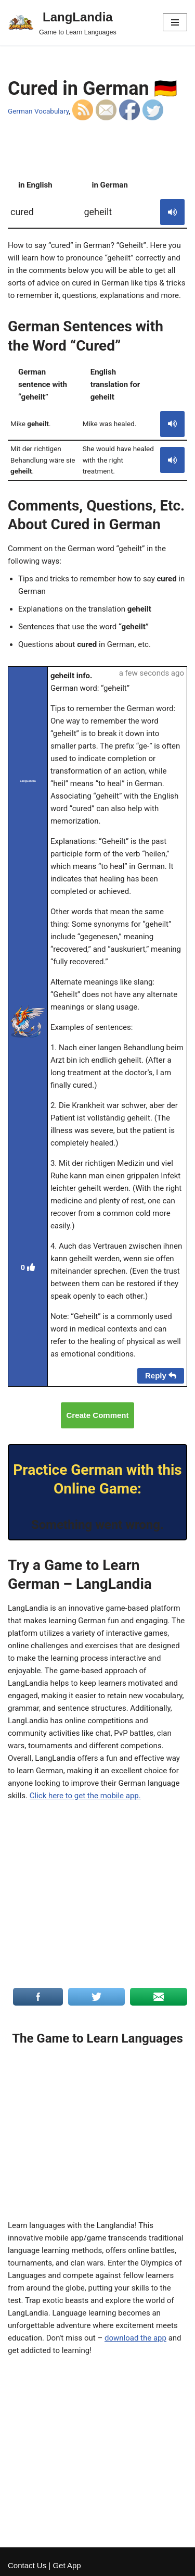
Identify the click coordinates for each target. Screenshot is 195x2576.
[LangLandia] (62, 22)
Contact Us (27, 2565)
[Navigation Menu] (175, 22)
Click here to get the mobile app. (85, 1795)
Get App (67, 2565)
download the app (135, 2338)
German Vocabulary (38, 111)
